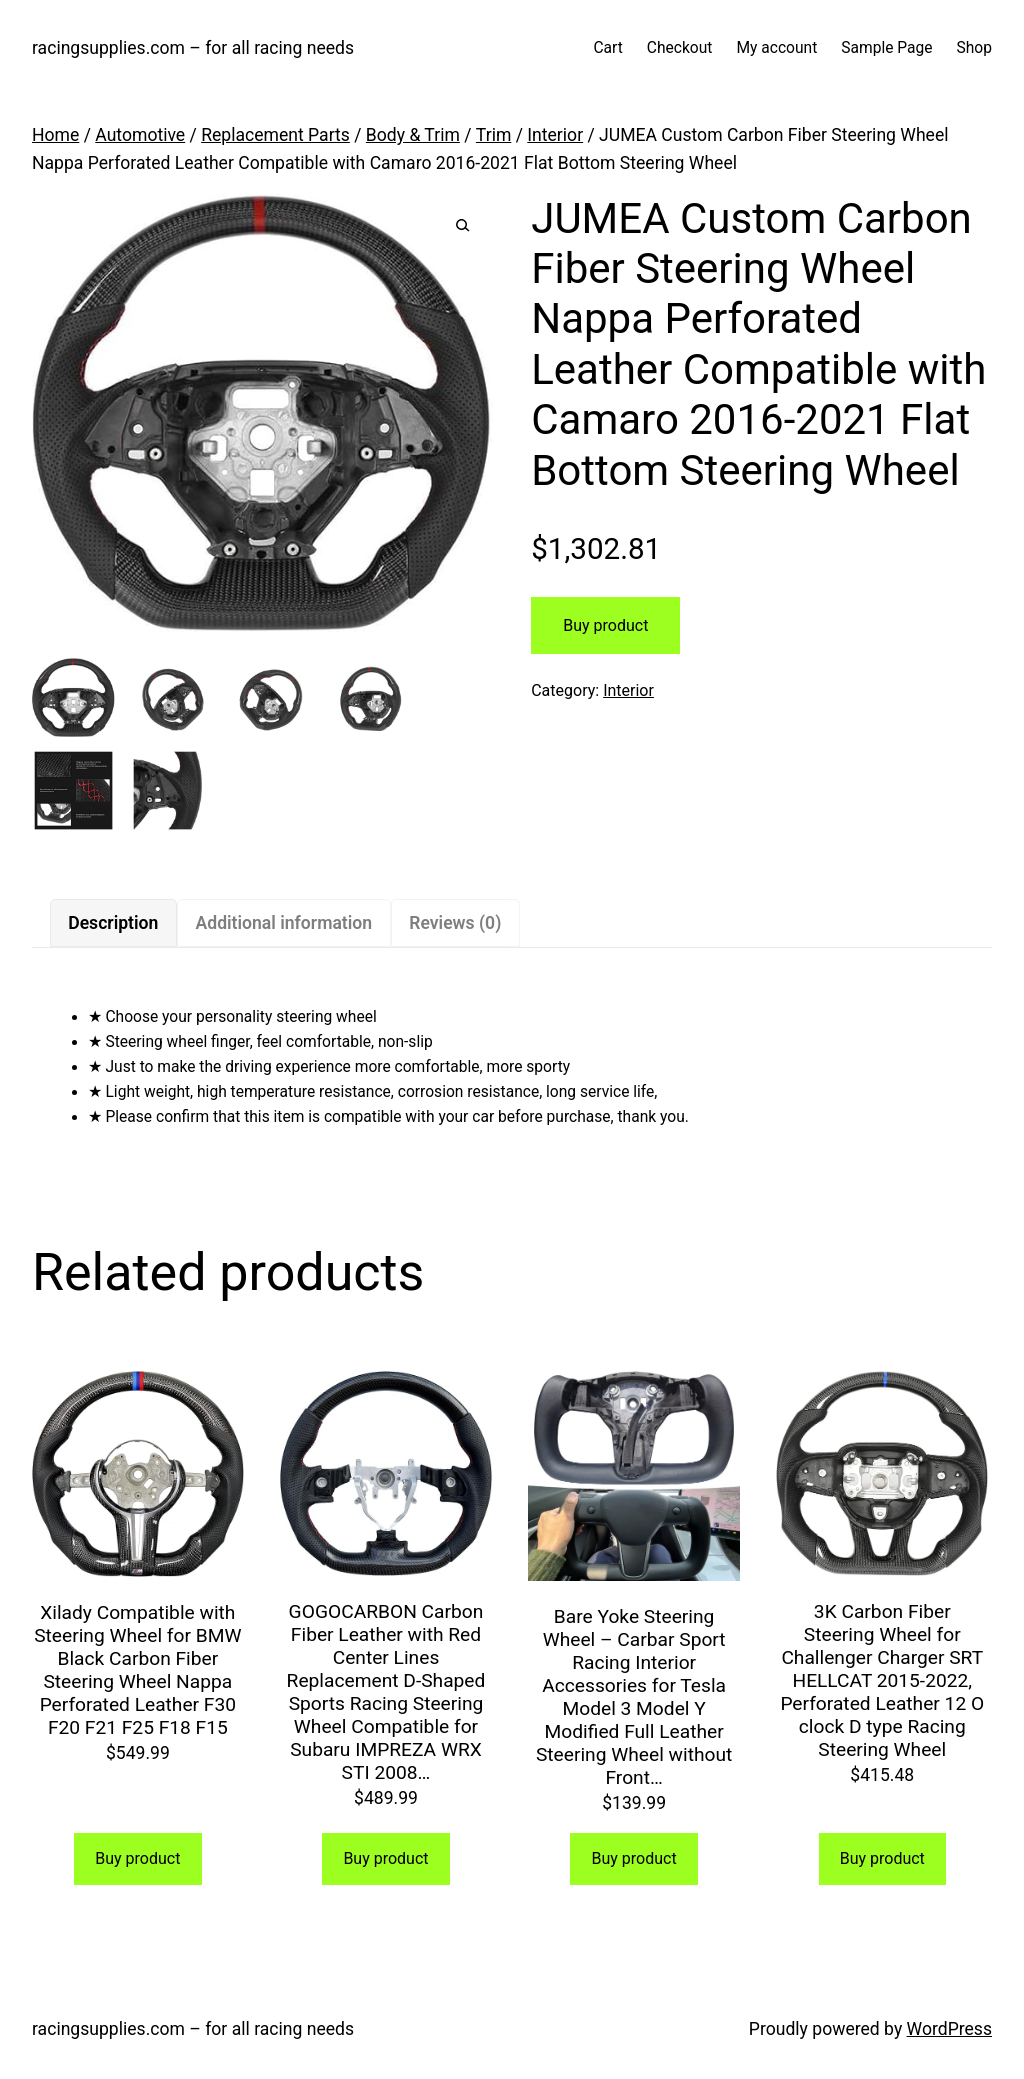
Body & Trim (413, 135)
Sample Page (886, 48)
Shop (974, 48)
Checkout (680, 48)
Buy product (605, 625)
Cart (607, 48)
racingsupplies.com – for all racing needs (193, 48)
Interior (555, 135)
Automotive (140, 135)
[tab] (113, 923)
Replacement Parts (275, 135)
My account (776, 48)
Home (55, 135)
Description (113, 923)
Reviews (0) (455, 923)
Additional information (284, 923)
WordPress (949, 2029)
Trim (494, 135)
